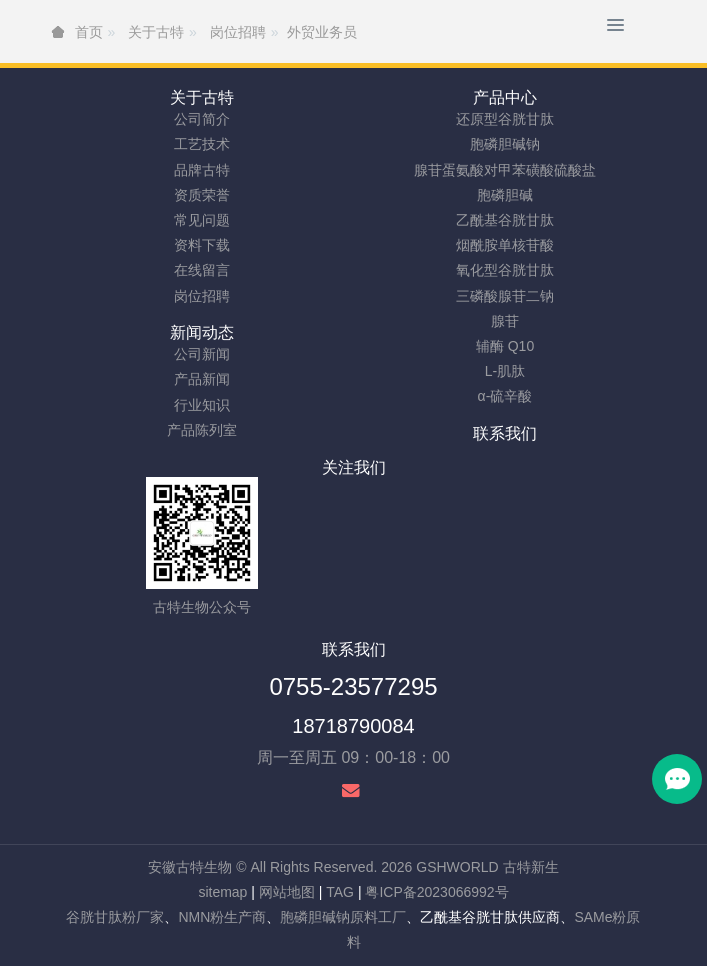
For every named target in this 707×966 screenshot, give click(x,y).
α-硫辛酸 (505, 396)
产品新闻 (202, 379)
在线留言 (202, 270)
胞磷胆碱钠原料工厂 (343, 917)
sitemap (222, 892)
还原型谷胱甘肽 (505, 119)
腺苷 (505, 321)
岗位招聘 (202, 296)
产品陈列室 (202, 430)
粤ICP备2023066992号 (436, 892)
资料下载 (202, 245)
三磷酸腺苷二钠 (505, 296)
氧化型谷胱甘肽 (505, 270)
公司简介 (202, 119)
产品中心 (505, 97)
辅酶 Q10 (505, 346)
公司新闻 (202, 354)
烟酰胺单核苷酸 (505, 245)
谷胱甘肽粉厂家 (115, 917)
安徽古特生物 (190, 867)
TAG (340, 892)
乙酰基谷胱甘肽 (505, 220)
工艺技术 (202, 144)
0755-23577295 (353, 686)
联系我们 (505, 433)
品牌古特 (202, 170)
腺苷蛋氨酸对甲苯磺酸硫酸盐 (505, 170)
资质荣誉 (202, 195)
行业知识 (202, 405)
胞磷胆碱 (505, 195)
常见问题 (202, 220)
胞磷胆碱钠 (505, 144)
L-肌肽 (505, 371)
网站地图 (287, 892)
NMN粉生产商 (222, 917)
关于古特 (202, 97)
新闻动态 (202, 332)
